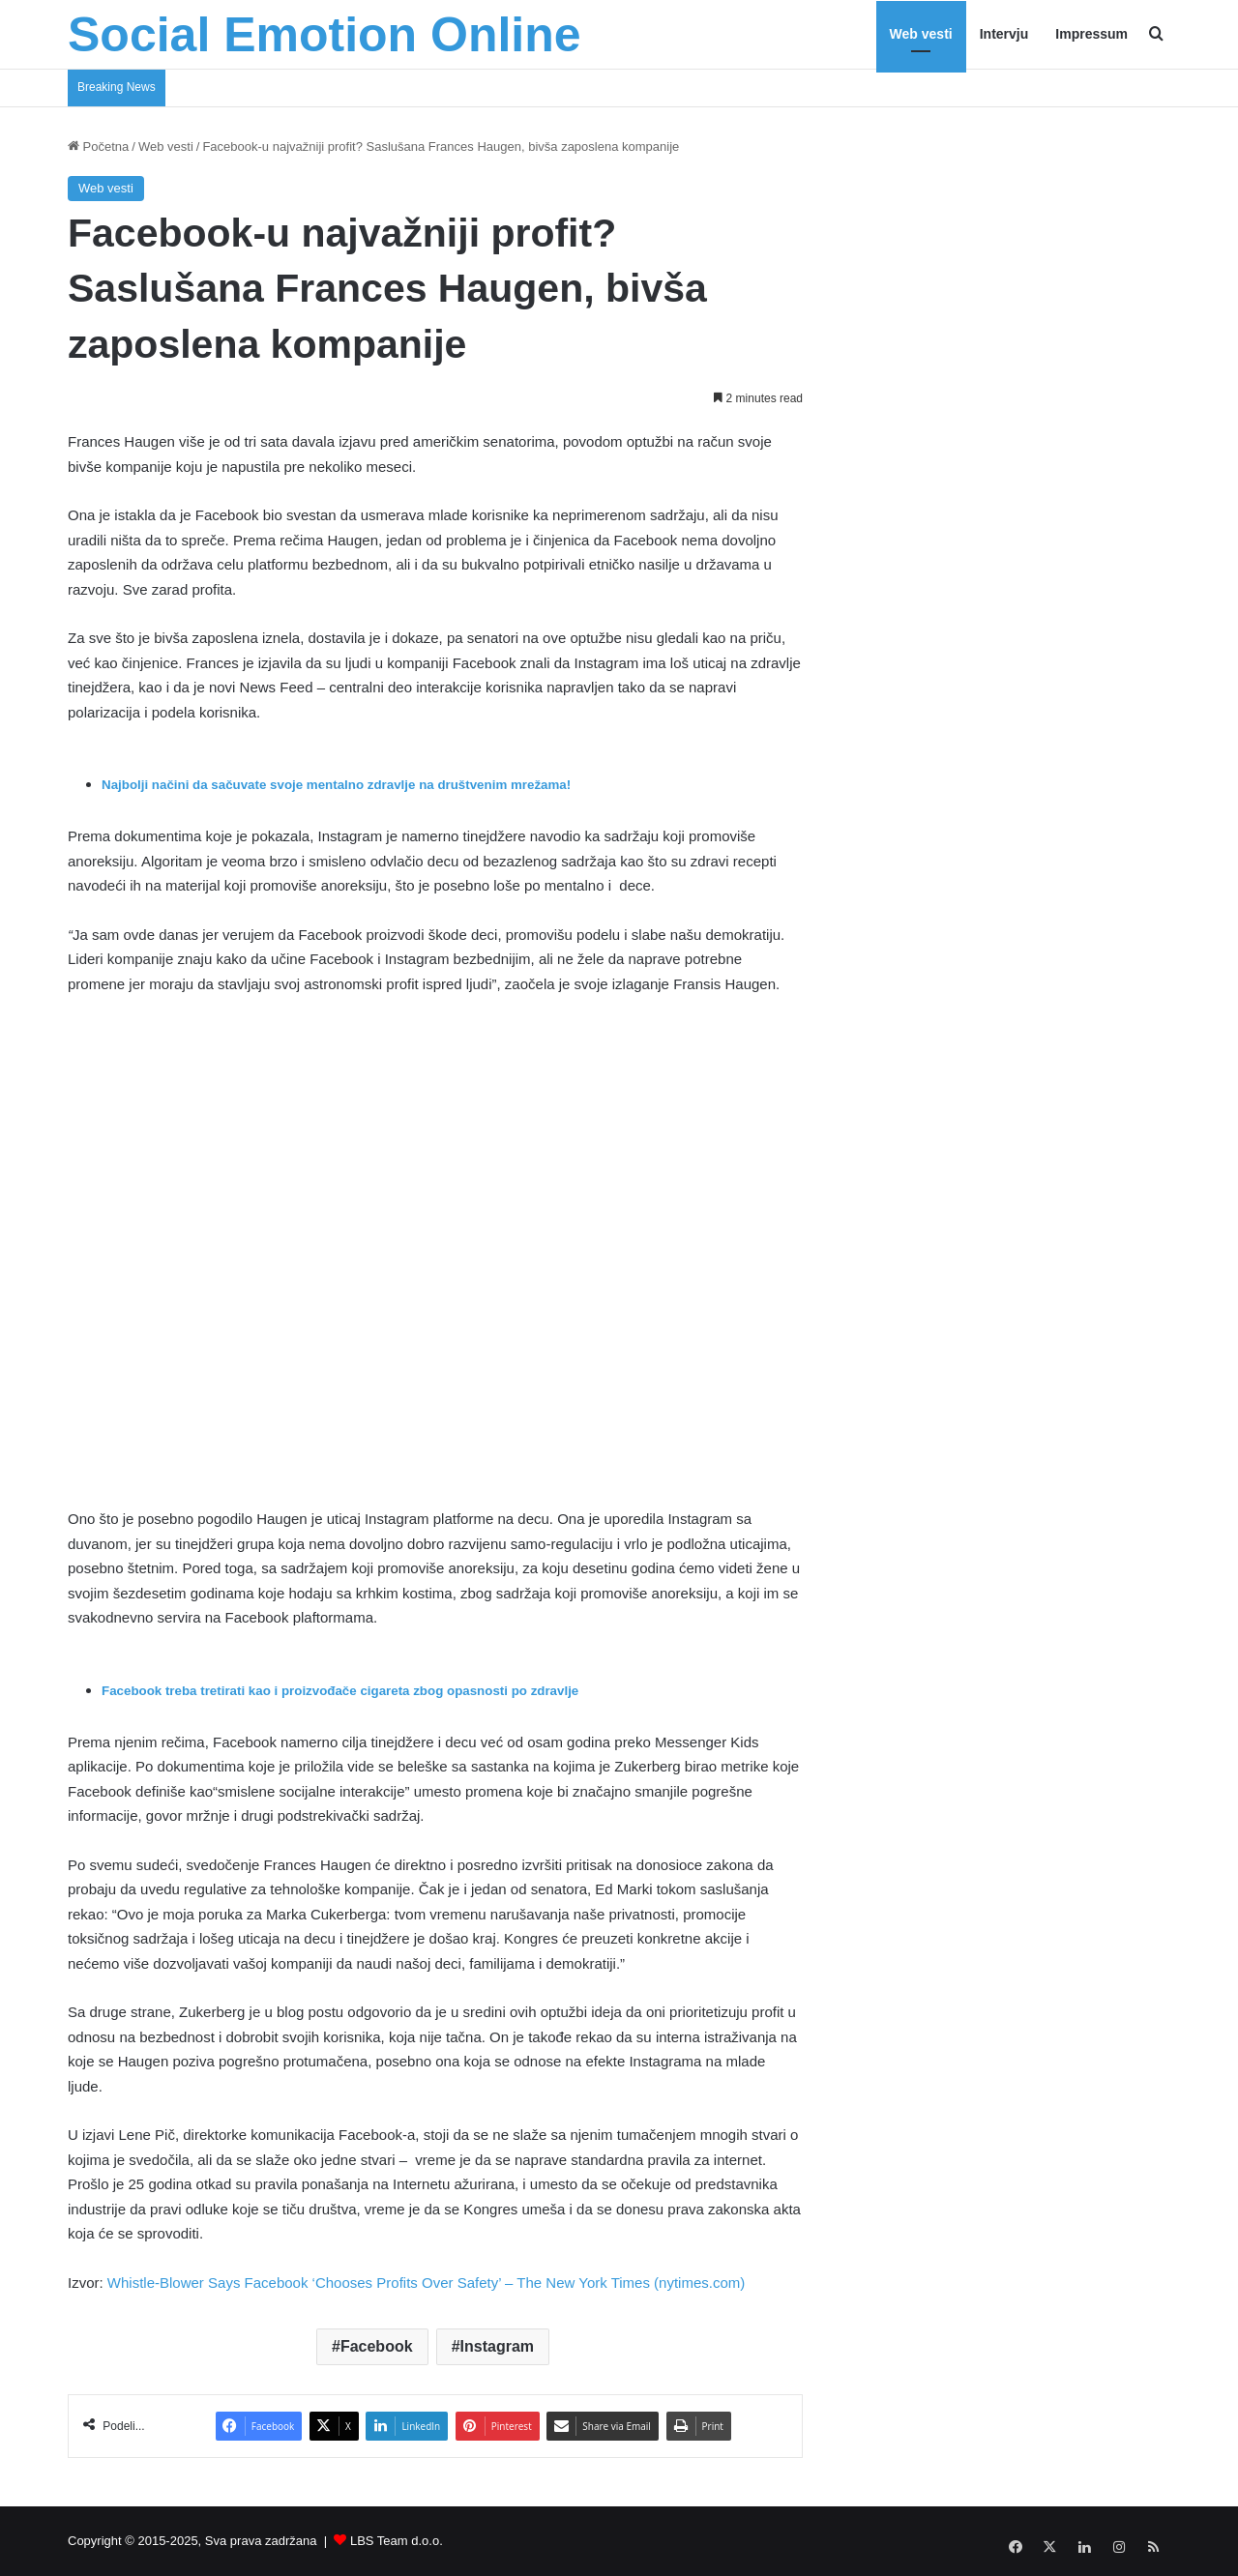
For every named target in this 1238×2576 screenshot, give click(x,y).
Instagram (497, 2346)
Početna (98, 146)
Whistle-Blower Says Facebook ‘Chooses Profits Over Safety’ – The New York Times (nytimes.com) (426, 2282)
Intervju (1004, 34)
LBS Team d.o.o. (396, 2540)
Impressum (1091, 34)
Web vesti (921, 34)
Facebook (376, 2346)
